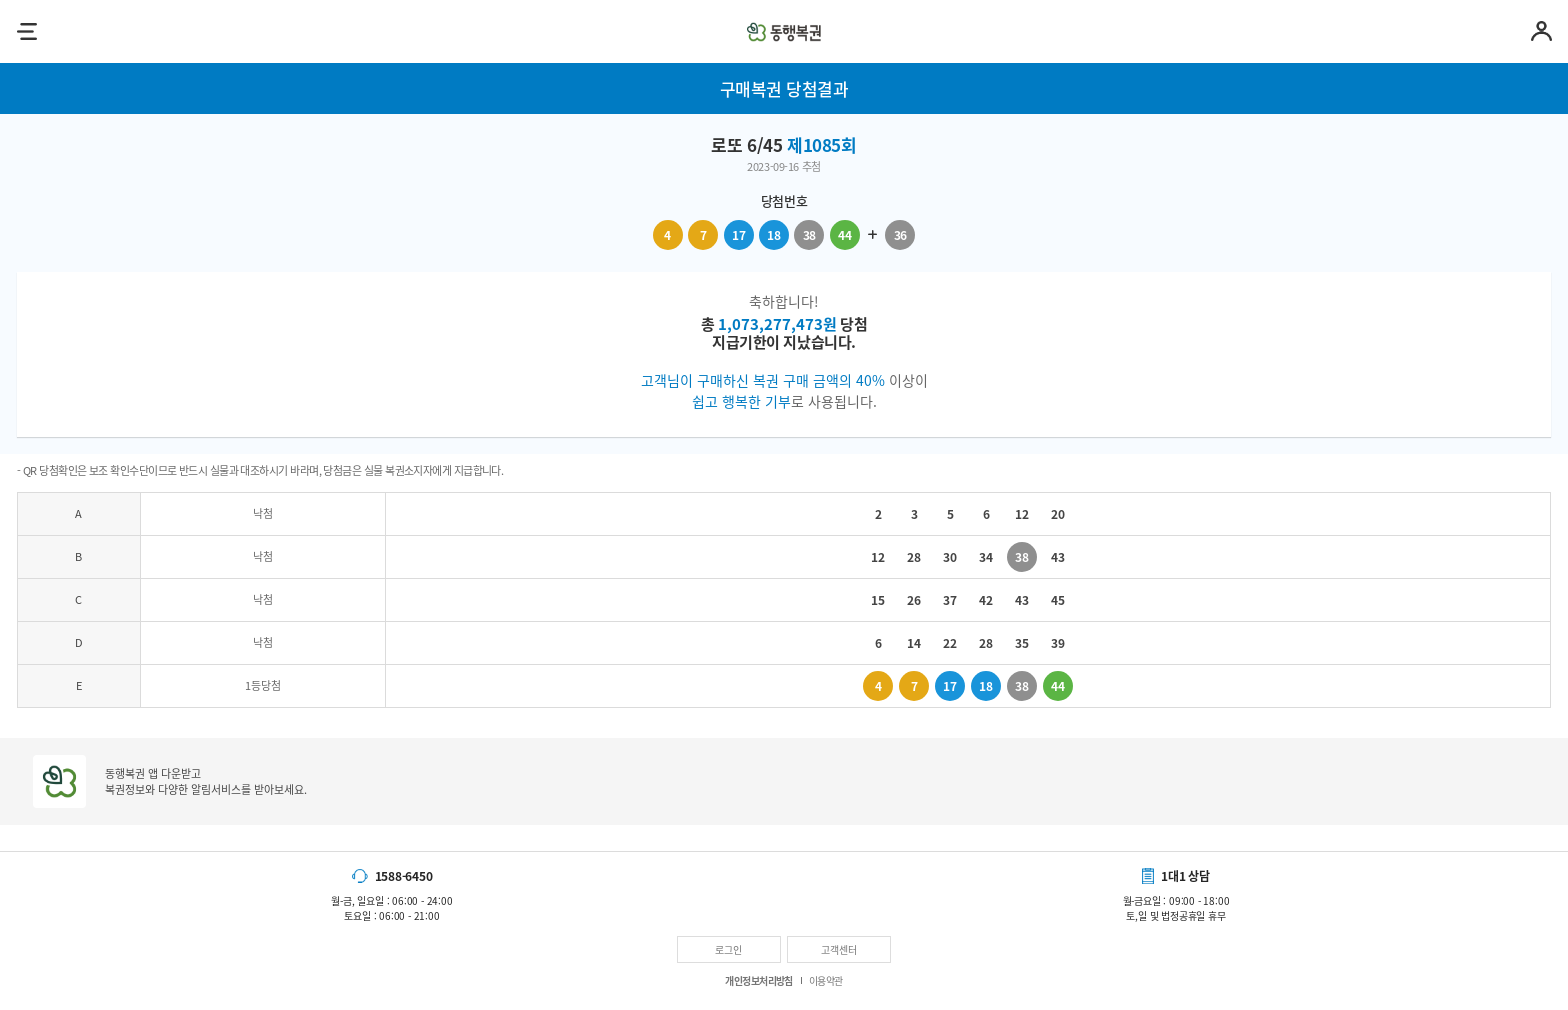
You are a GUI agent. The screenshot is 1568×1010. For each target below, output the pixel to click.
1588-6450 (404, 876)
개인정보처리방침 (759, 980)
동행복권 (784, 31)
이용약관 (826, 980)
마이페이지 (1541, 31)
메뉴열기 (26, 31)
